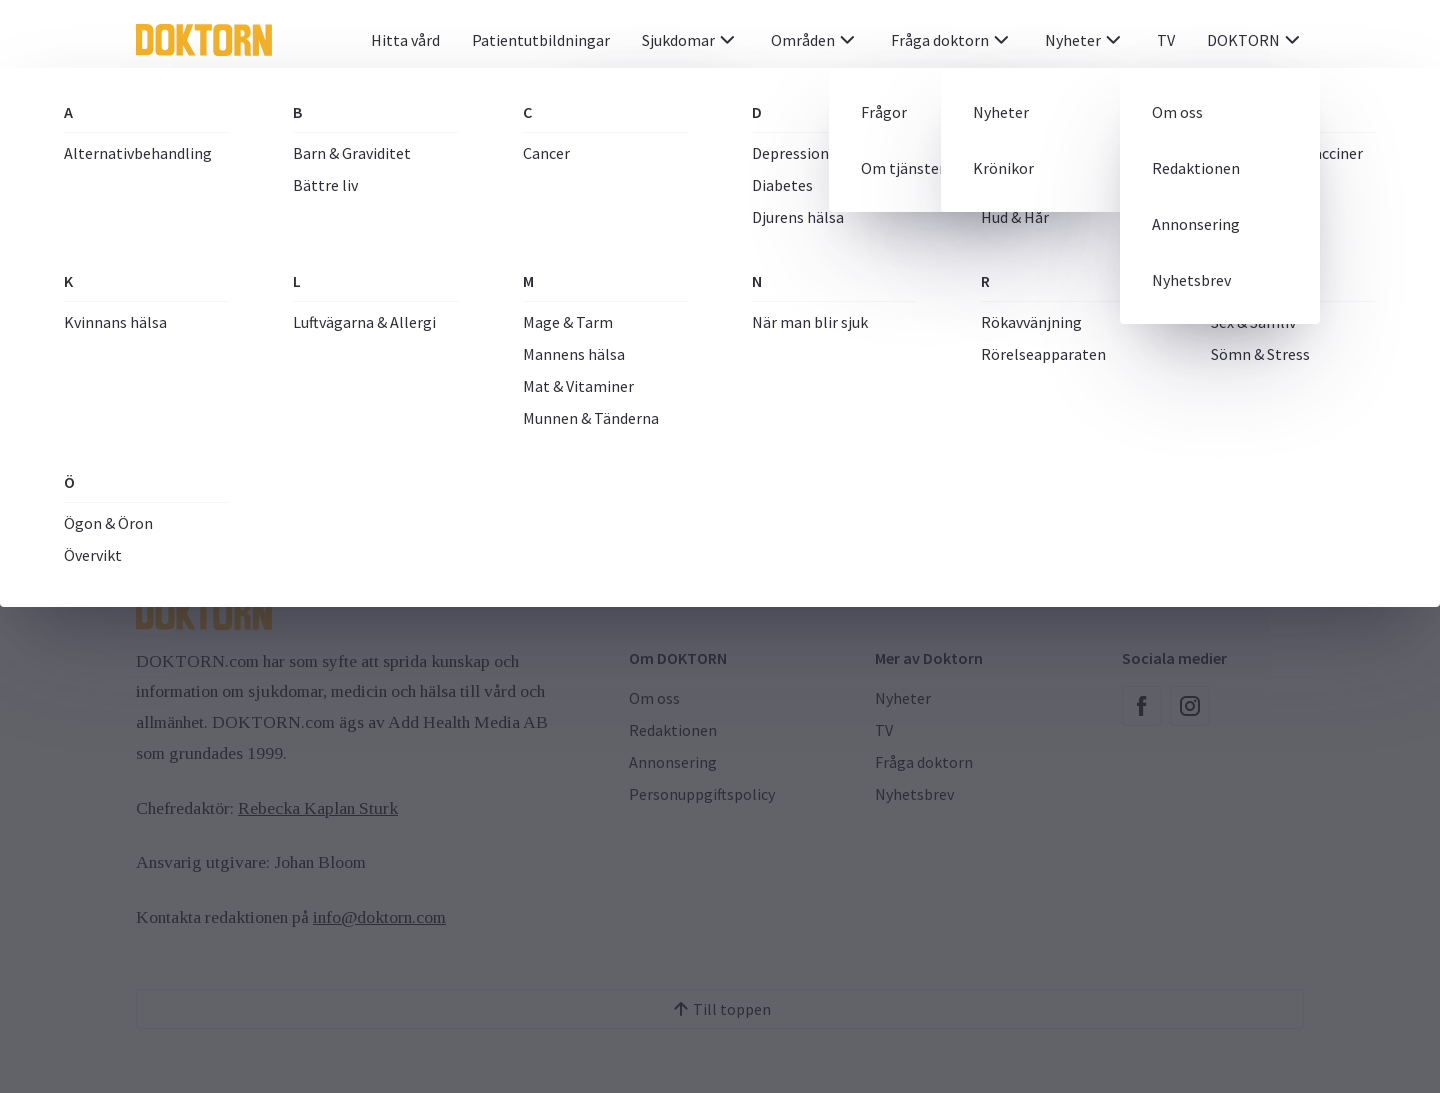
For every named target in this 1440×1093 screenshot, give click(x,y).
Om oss (654, 698)
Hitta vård (405, 40)
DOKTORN (1255, 40)
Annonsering (673, 762)
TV (1166, 40)
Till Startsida (720, 448)
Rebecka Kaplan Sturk (318, 808)
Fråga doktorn (952, 40)
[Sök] (1209, 110)
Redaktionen (673, 730)
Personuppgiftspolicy (702, 794)
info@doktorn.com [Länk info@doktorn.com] (379, 917)
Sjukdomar (690, 40)
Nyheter (1085, 40)
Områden (815, 40)
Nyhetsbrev (914, 794)
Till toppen (720, 1009)
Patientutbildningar (541, 40)
